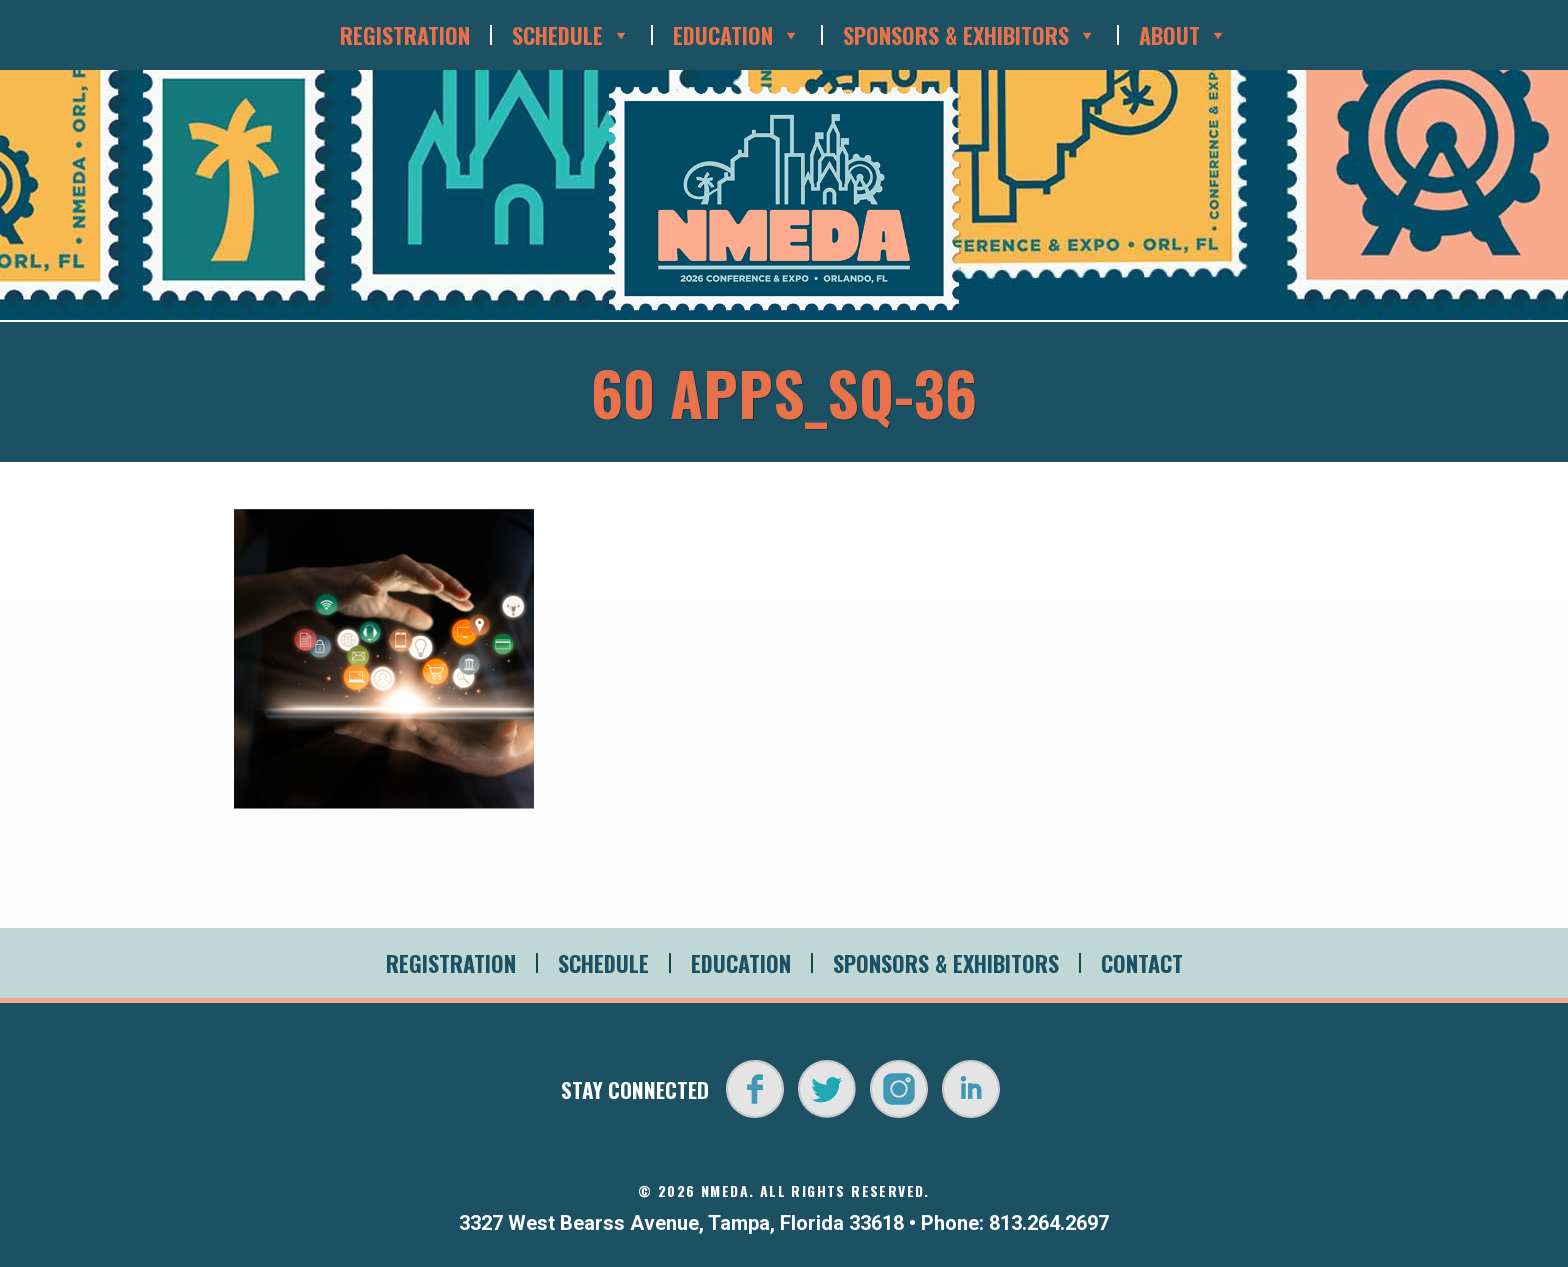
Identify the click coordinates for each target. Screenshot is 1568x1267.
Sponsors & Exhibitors (970, 35)
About (1183, 35)
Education (737, 35)
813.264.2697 (1049, 1223)
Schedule (571, 35)
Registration (405, 35)
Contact (1142, 963)
